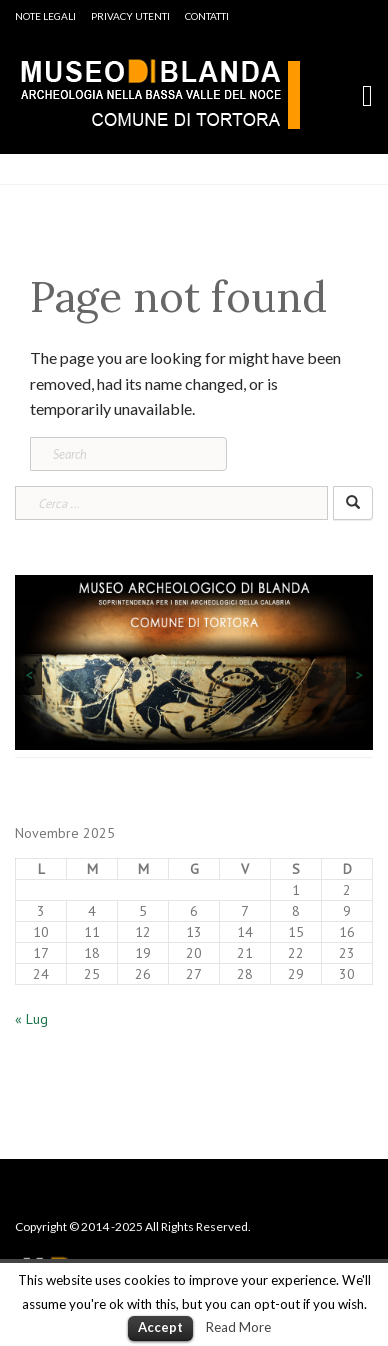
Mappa (296, 1202)
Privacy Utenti (130, 16)
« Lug (31, 1019)
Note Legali (45, 16)
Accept (160, 1327)
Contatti (207, 16)
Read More (238, 1327)
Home (33, 1202)
